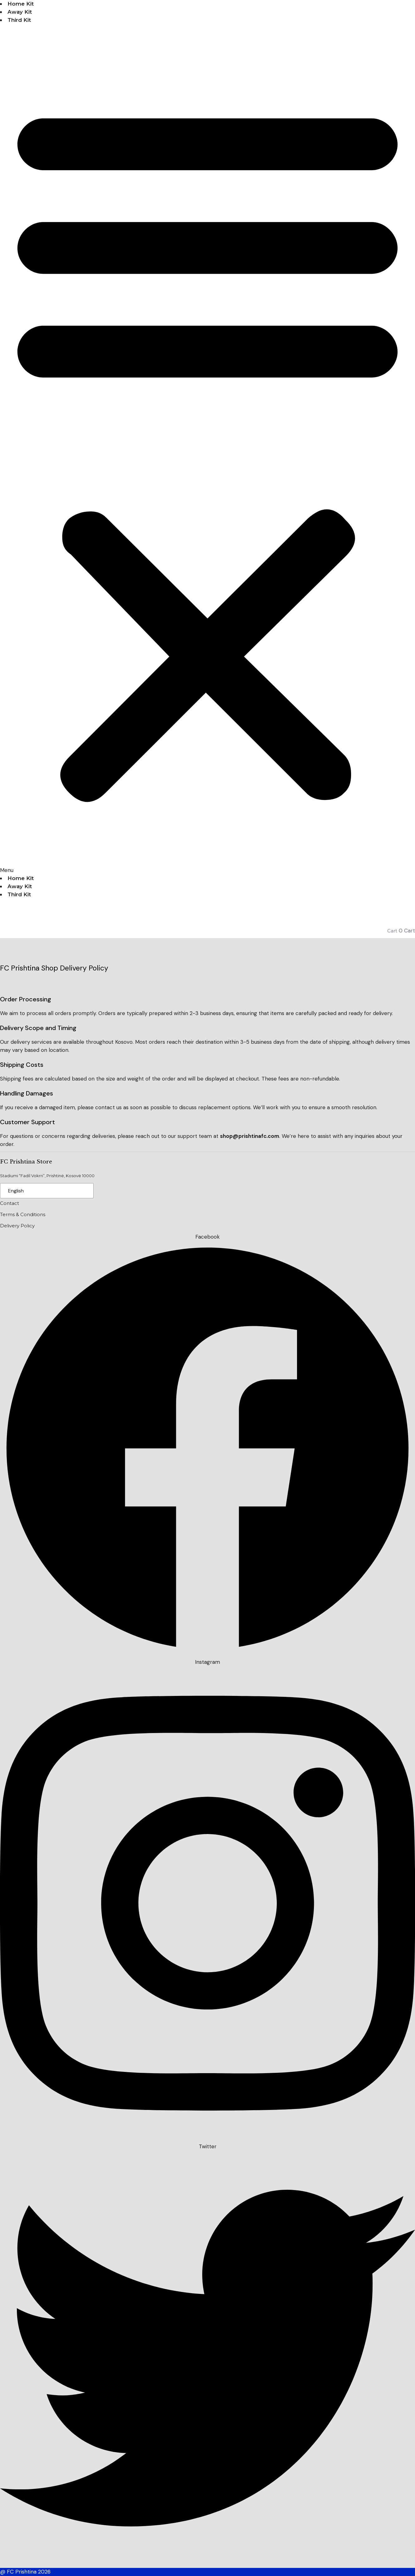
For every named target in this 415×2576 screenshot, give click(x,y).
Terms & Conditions (22, 1214)
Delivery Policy (17, 1226)
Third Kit (19, 20)
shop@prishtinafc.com (249, 1136)
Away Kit (19, 12)
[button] (207, 453)
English (16, 1190)
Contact (9, 1203)
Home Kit (20, 4)
